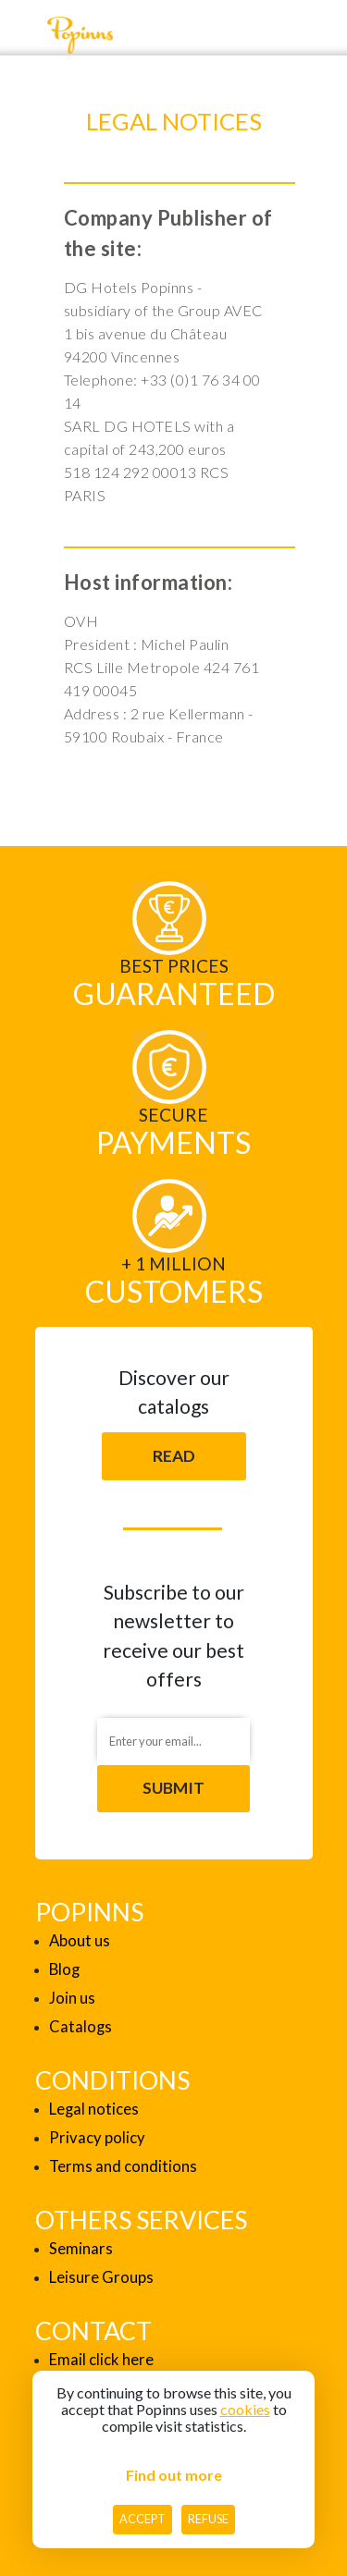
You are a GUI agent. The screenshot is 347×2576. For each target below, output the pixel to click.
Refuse (208, 2518)
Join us (72, 1998)
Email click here (101, 2359)
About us (79, 1941)
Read (174, 1456)
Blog (64, 1969)
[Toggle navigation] (22, 34)
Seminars (81, 2248)
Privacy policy (97, 2137)
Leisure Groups (101, 2277)
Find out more (174, 2475)
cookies (245, 2409)
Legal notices (94, 2109)
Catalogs (80, 2027)
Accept (142, 2518)
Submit (173, 1787)
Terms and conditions (123, 2166)
